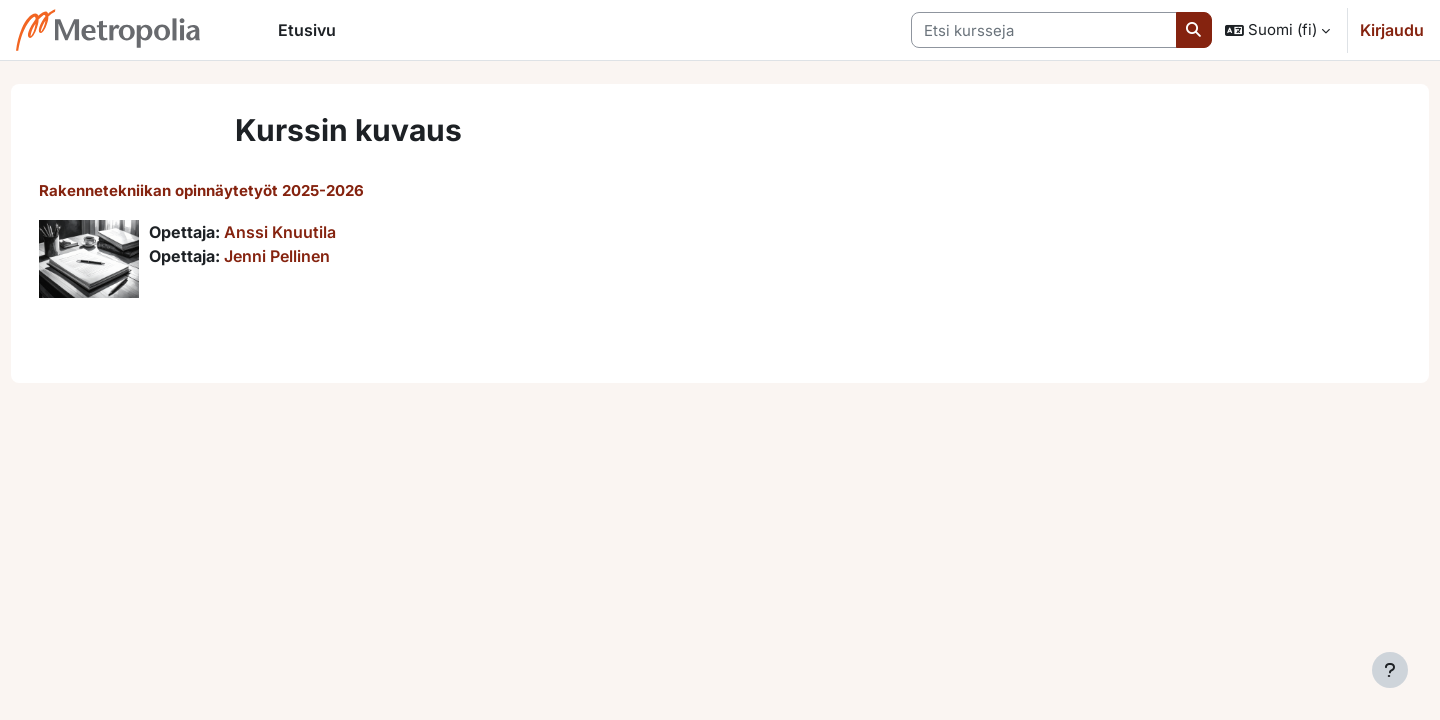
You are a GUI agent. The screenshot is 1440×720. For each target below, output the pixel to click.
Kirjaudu (1392, 30)
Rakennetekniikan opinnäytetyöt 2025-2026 (238, 190)
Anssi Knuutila (317, 232)
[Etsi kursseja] (1044, 30)
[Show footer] (1390, 670)
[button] (1277, 30)
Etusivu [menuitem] (307, 30)
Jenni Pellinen (314, 256)
